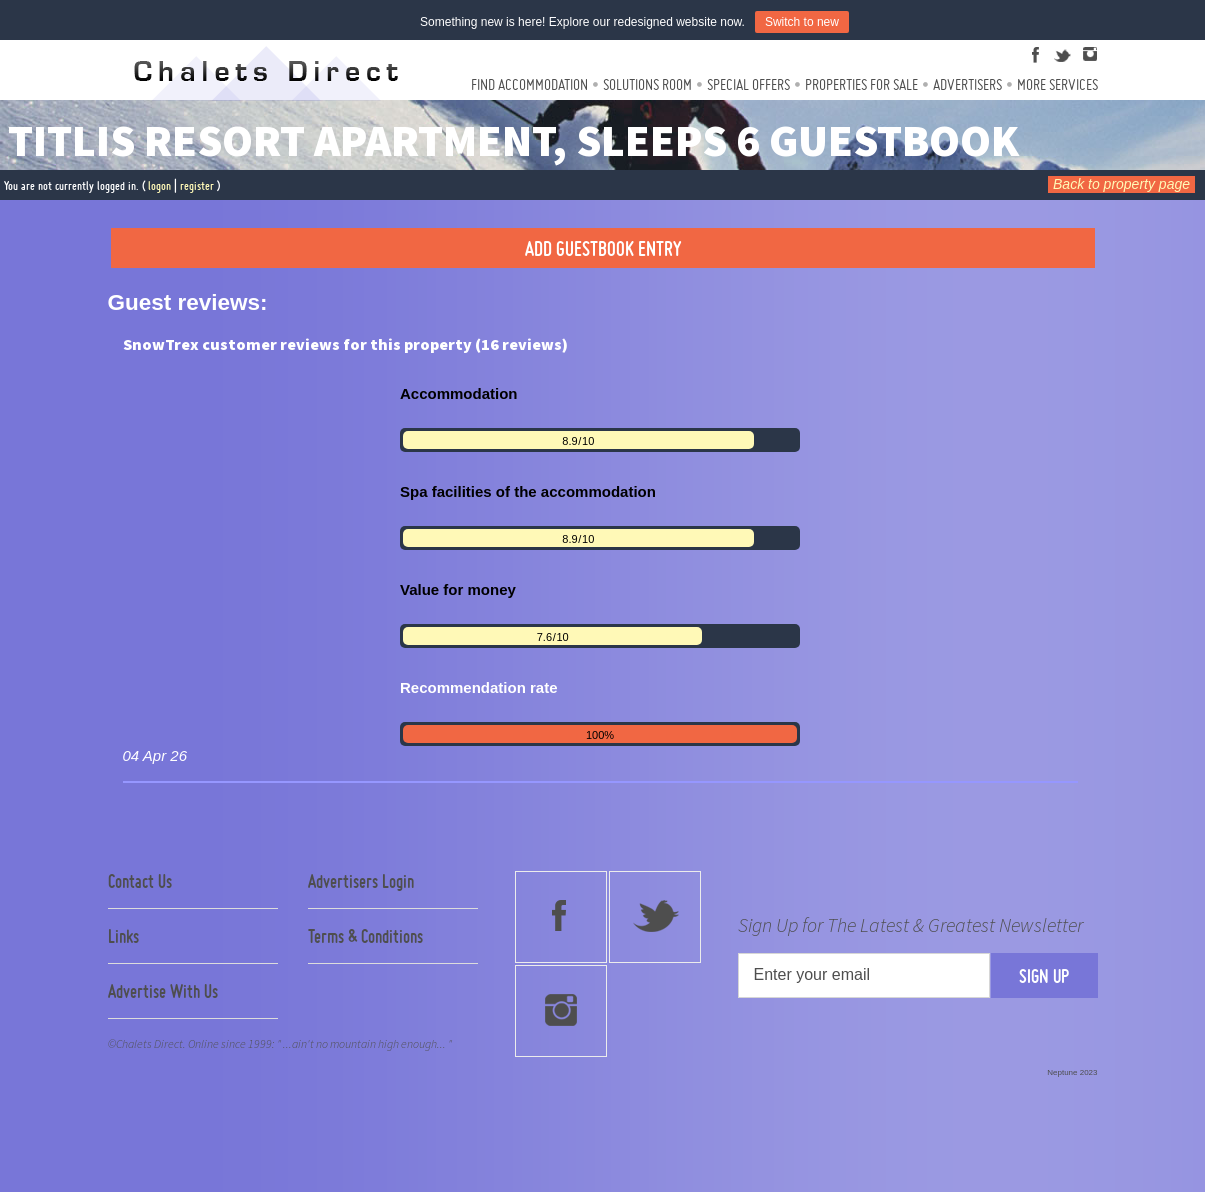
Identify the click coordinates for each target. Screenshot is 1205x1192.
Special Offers (748, 84)
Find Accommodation (529, 84)
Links (123, 936)
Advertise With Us (163, 991)
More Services (1057, 84)
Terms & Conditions (365, 936)
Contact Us (140, 881)
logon (159, 185)
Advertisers (967, 84)
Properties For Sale (861, 84)
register (197, 185)
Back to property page (1121, 184)
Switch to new (802, 22)
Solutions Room (647, 84)
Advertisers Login (361, 881)
